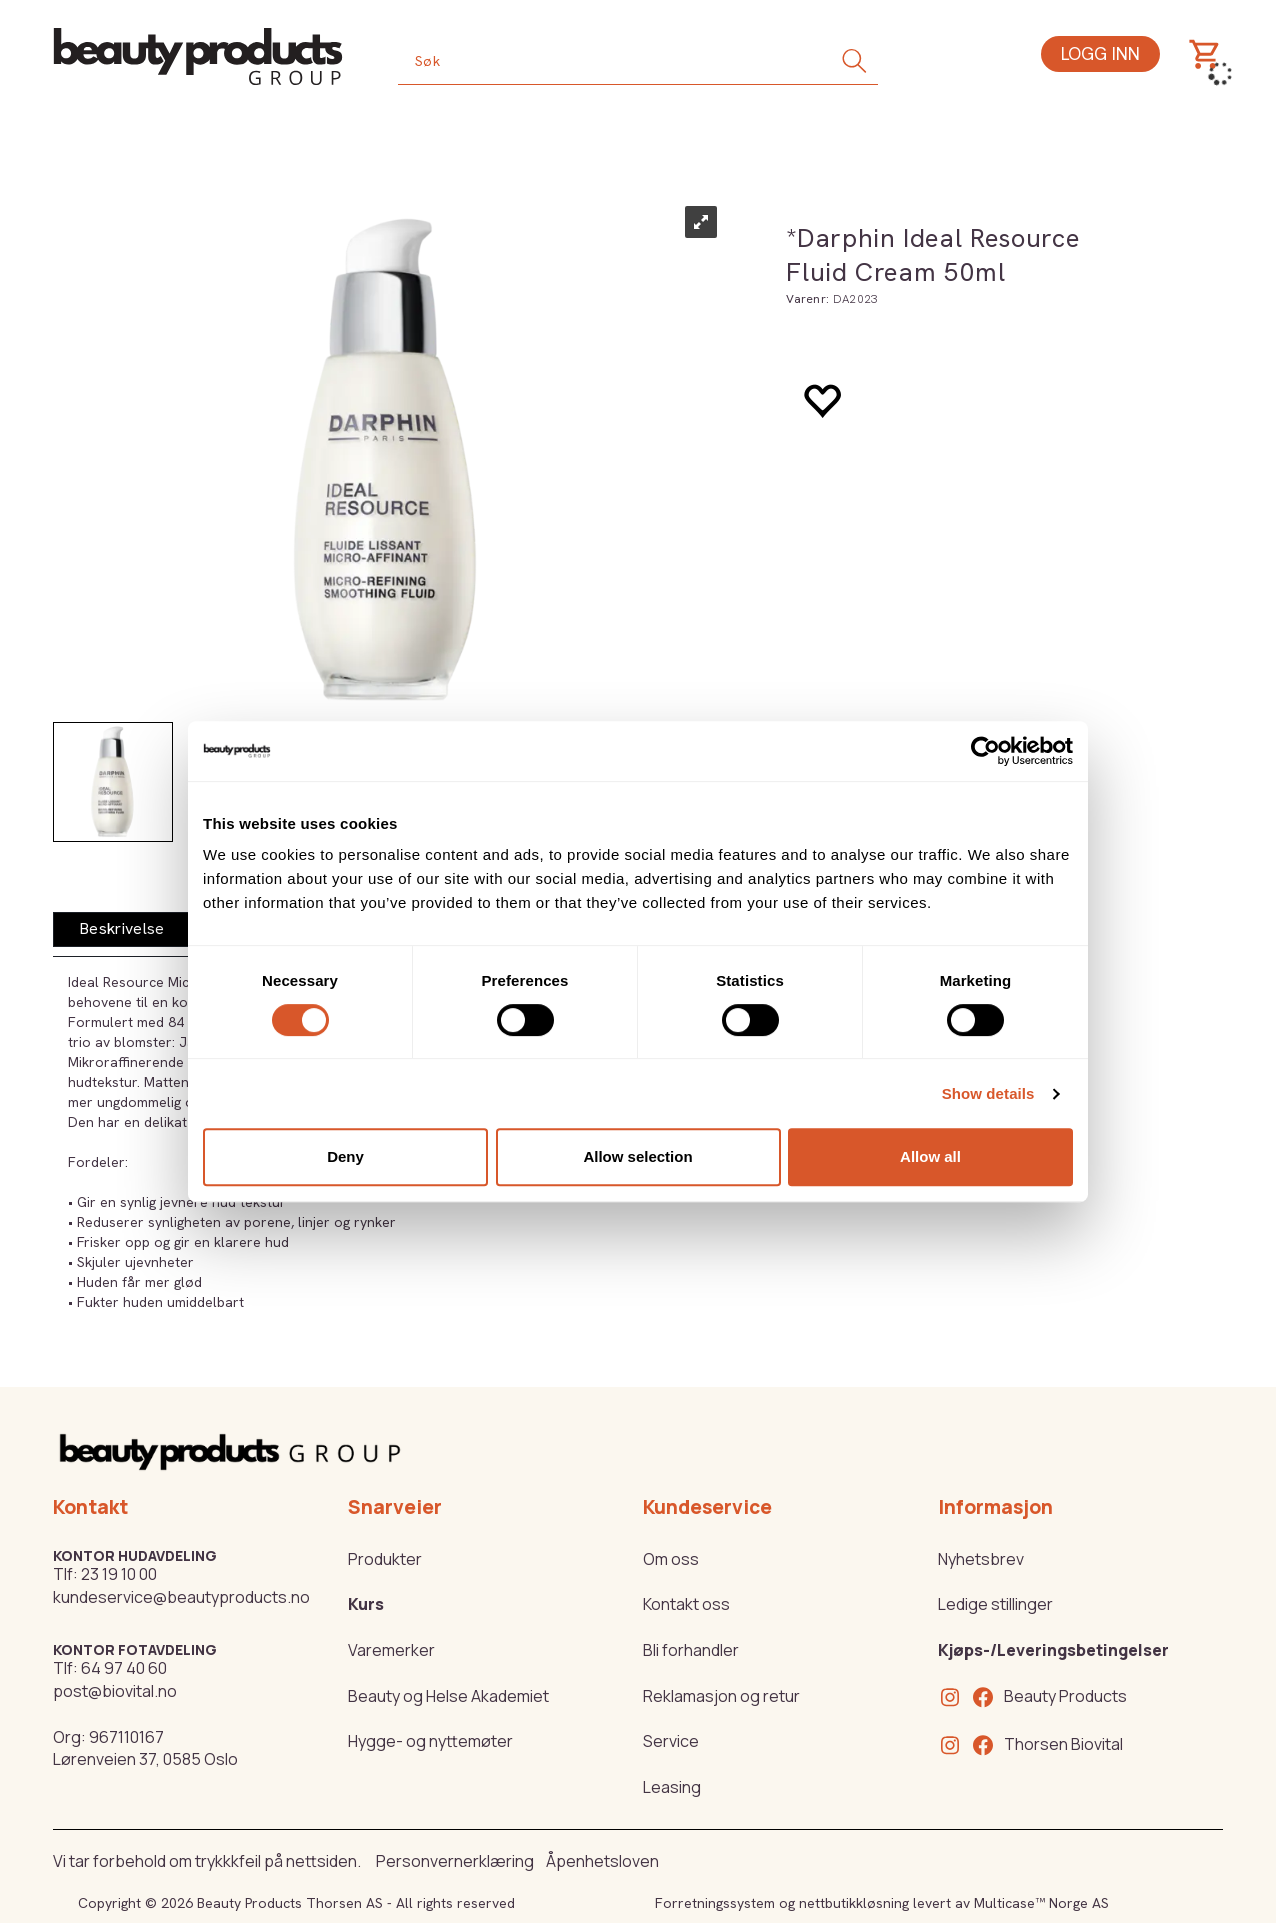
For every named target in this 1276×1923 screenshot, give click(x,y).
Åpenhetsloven (602, 1861)
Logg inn (1100, 53)
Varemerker (391, 1650)
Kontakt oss (686, 1604)
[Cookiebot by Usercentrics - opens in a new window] (985, 751)
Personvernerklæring (455, 1861)
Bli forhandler (691, 1650)
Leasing (672, 1787)
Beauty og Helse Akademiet (448, 1696)
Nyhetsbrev (981, 1559)
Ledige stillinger (995, 1604)
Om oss (671, 1559)
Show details (988, 1093)
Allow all (930, 1156)
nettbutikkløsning (854, 1903)
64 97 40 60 (124, 1668)
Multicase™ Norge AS (1041, 1903)
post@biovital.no (115, 1691)
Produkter (385, 1559)
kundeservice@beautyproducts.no (181, 1597)
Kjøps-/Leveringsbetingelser (1053, 1650)
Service (671, 1741)
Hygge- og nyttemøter (430, 1741)
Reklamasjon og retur (721, 1696)
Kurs (366, 1604)
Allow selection (637, 1156)
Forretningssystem (715, 1903)
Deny (345, 1156)
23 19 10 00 (119, 1574)
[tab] (122, 929)
